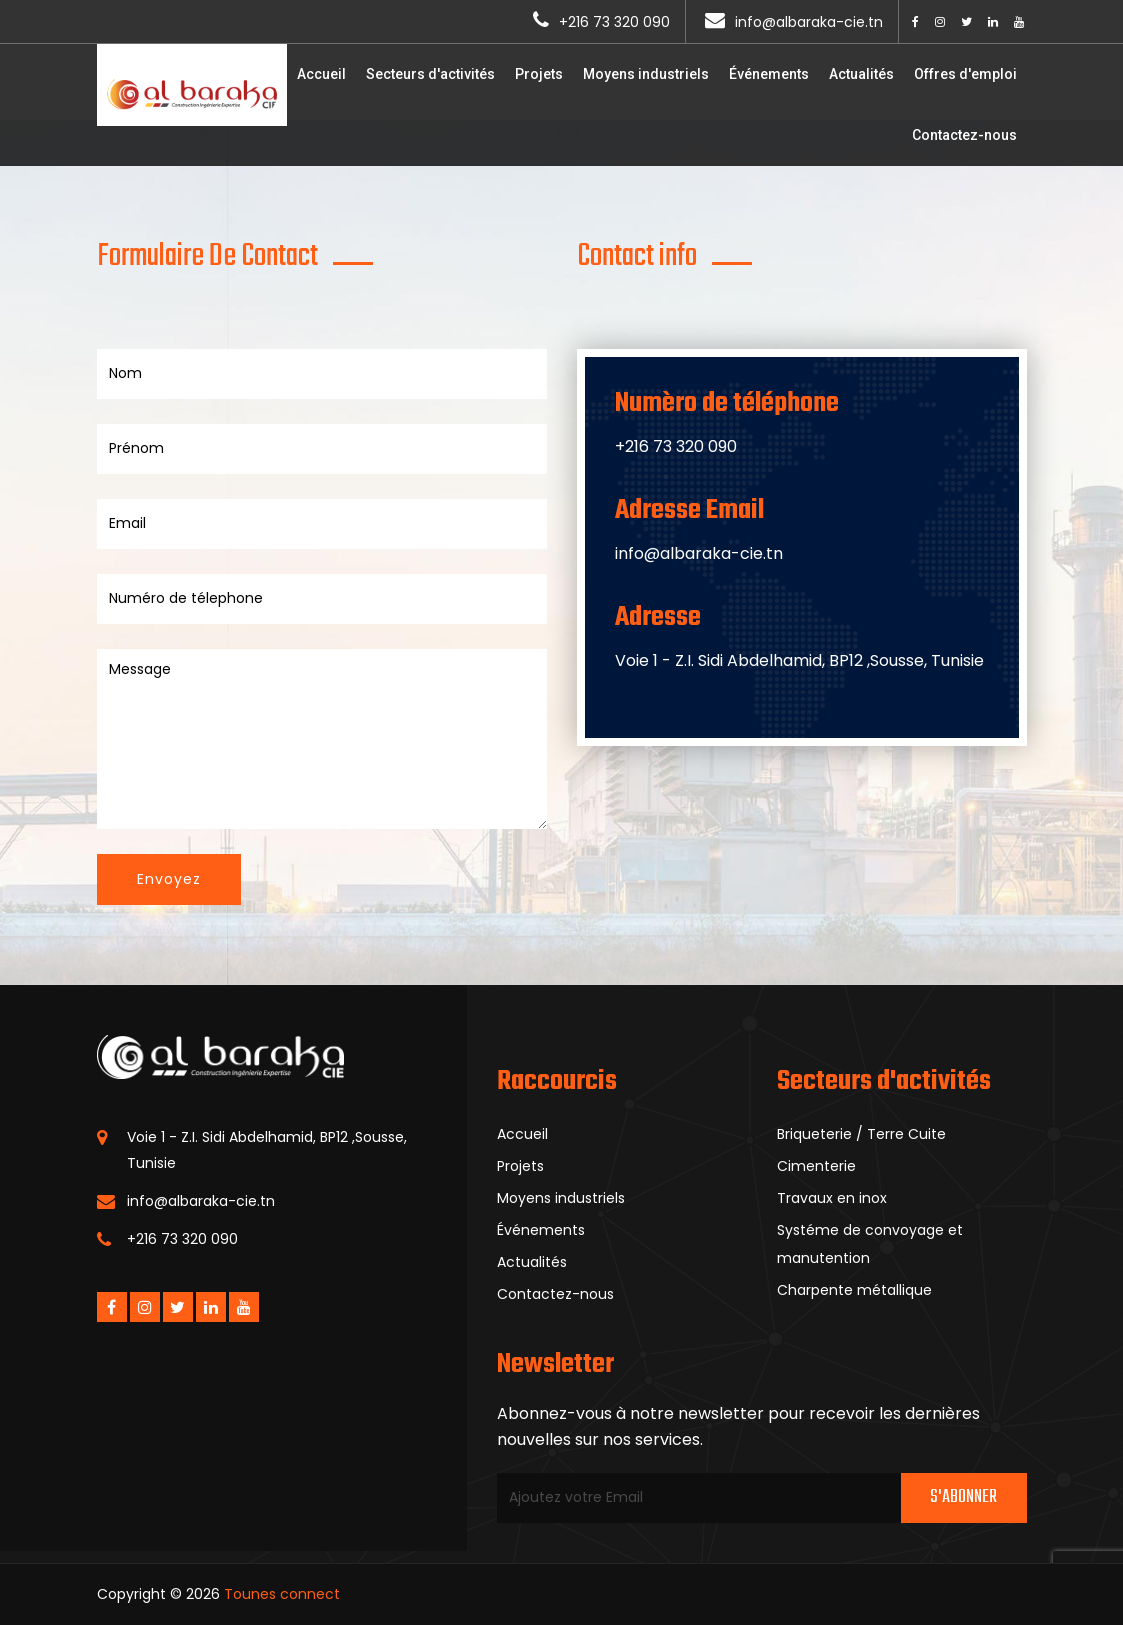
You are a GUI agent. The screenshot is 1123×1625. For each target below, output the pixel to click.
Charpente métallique (854, 1290)
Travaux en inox (832, 1198)
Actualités (861, 74)
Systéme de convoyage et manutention (870, 1244)
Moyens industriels (646, 74)
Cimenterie (816, 1166)
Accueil (321, 74)
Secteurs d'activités (430, 74)
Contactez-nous (964, 135)
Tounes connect (282, 1594)
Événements (769, 74)
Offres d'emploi (965, 74)
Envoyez (169, 879)
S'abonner (963, 1497)
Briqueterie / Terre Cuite (861, 1134)
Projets (539, 74)
